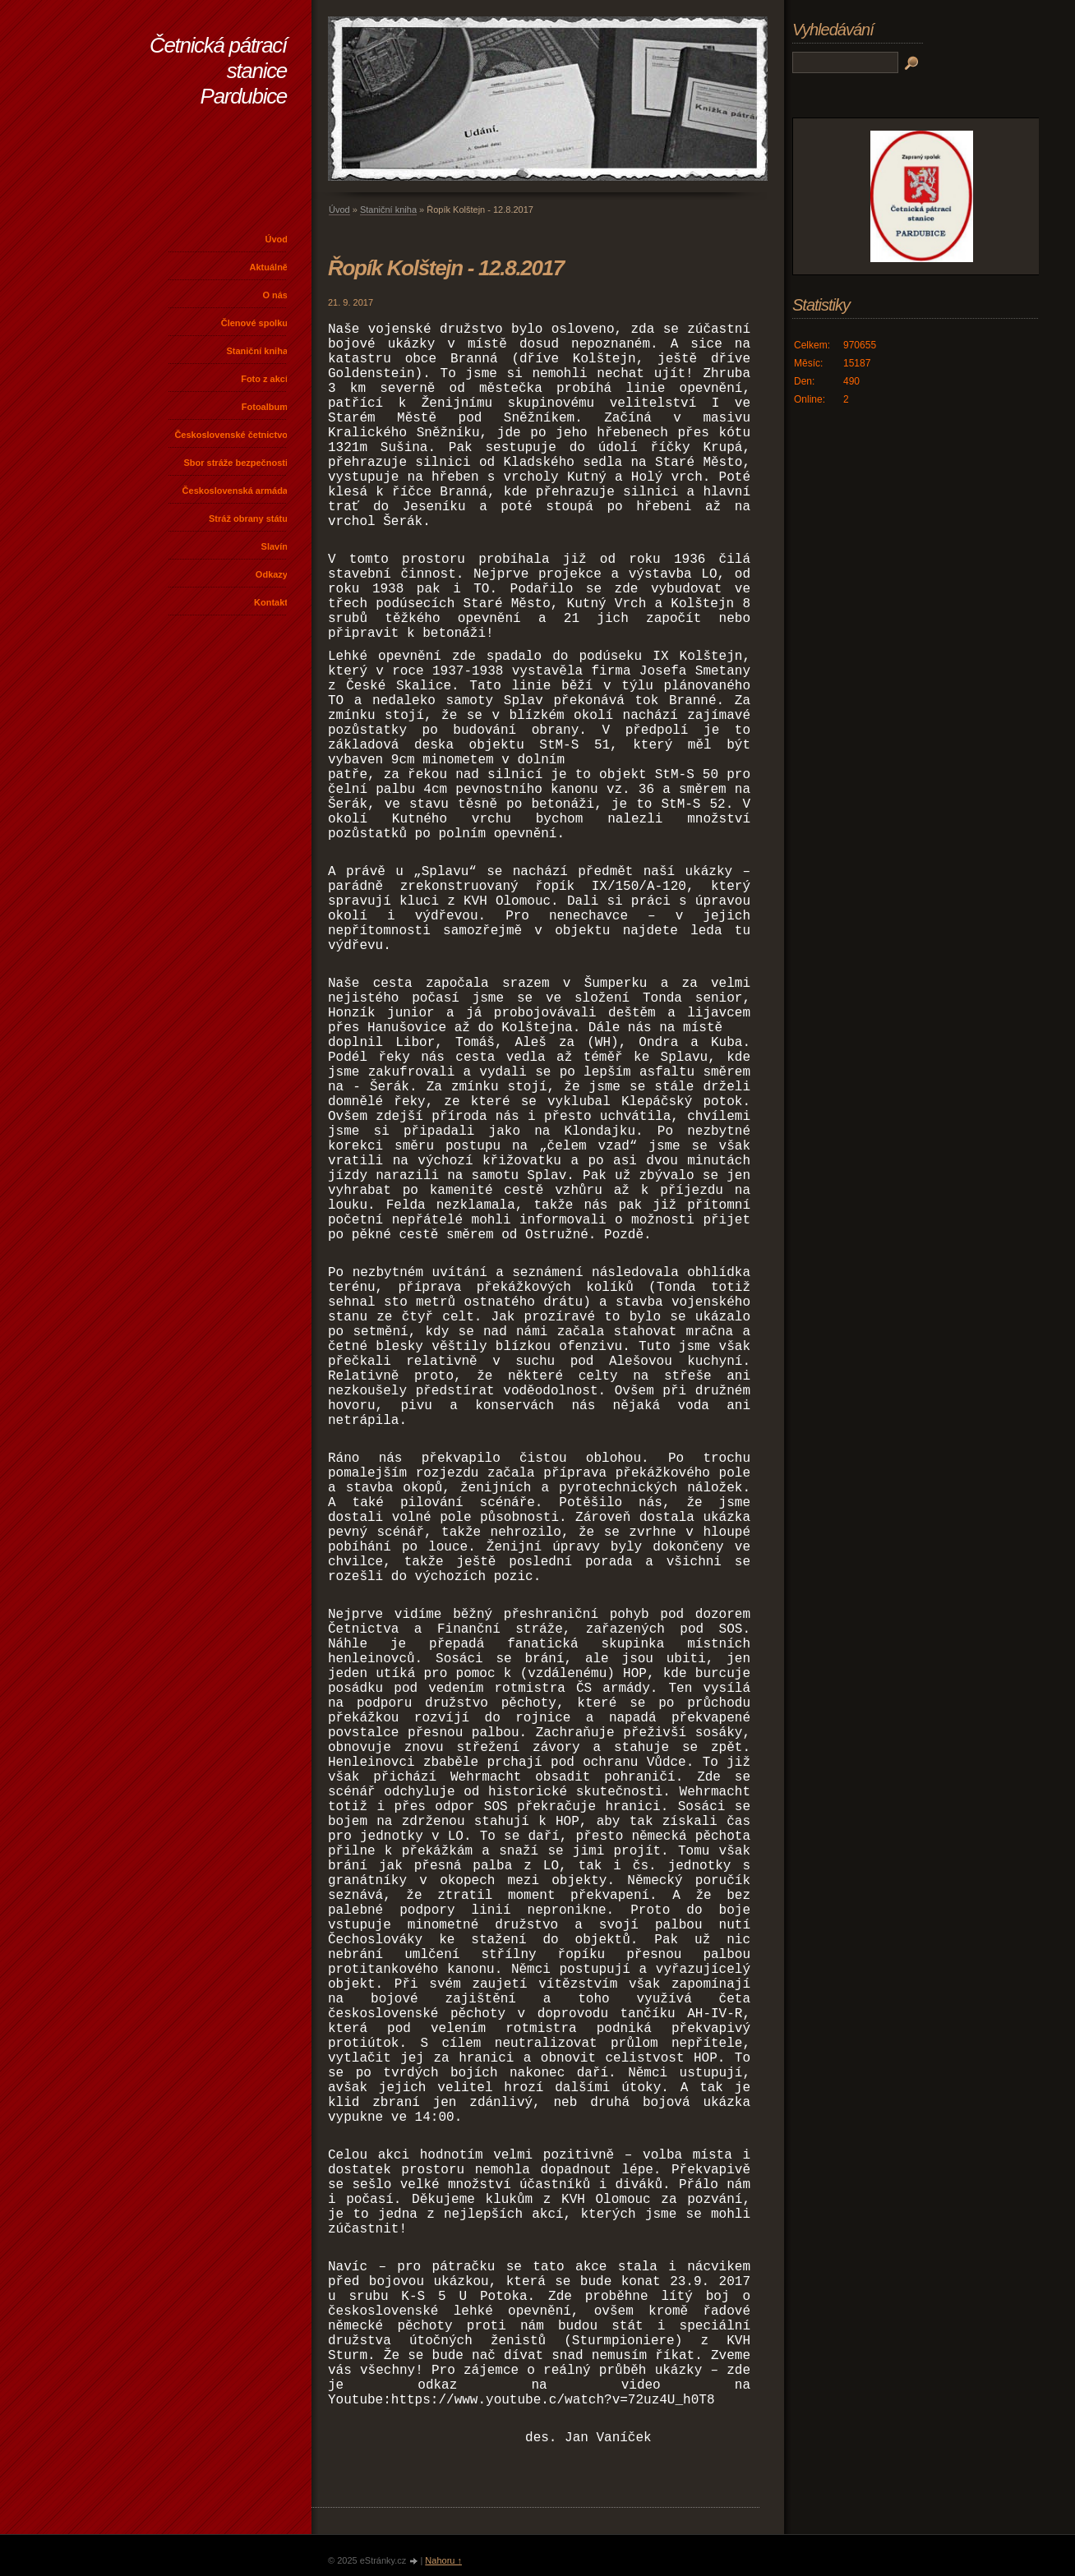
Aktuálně (269, 267)
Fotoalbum (265, 407)
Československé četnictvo (231, 435)
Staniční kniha (257, 351)
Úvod (276, 239)
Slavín (274, 546)
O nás (275, 295)
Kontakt (271, 602)
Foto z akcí (264, 379)
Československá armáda (235, 490)
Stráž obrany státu (248, 518)
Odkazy (272, 574)
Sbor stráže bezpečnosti (235, 463)
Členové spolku (254, 323)
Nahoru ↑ (443, 2560)
